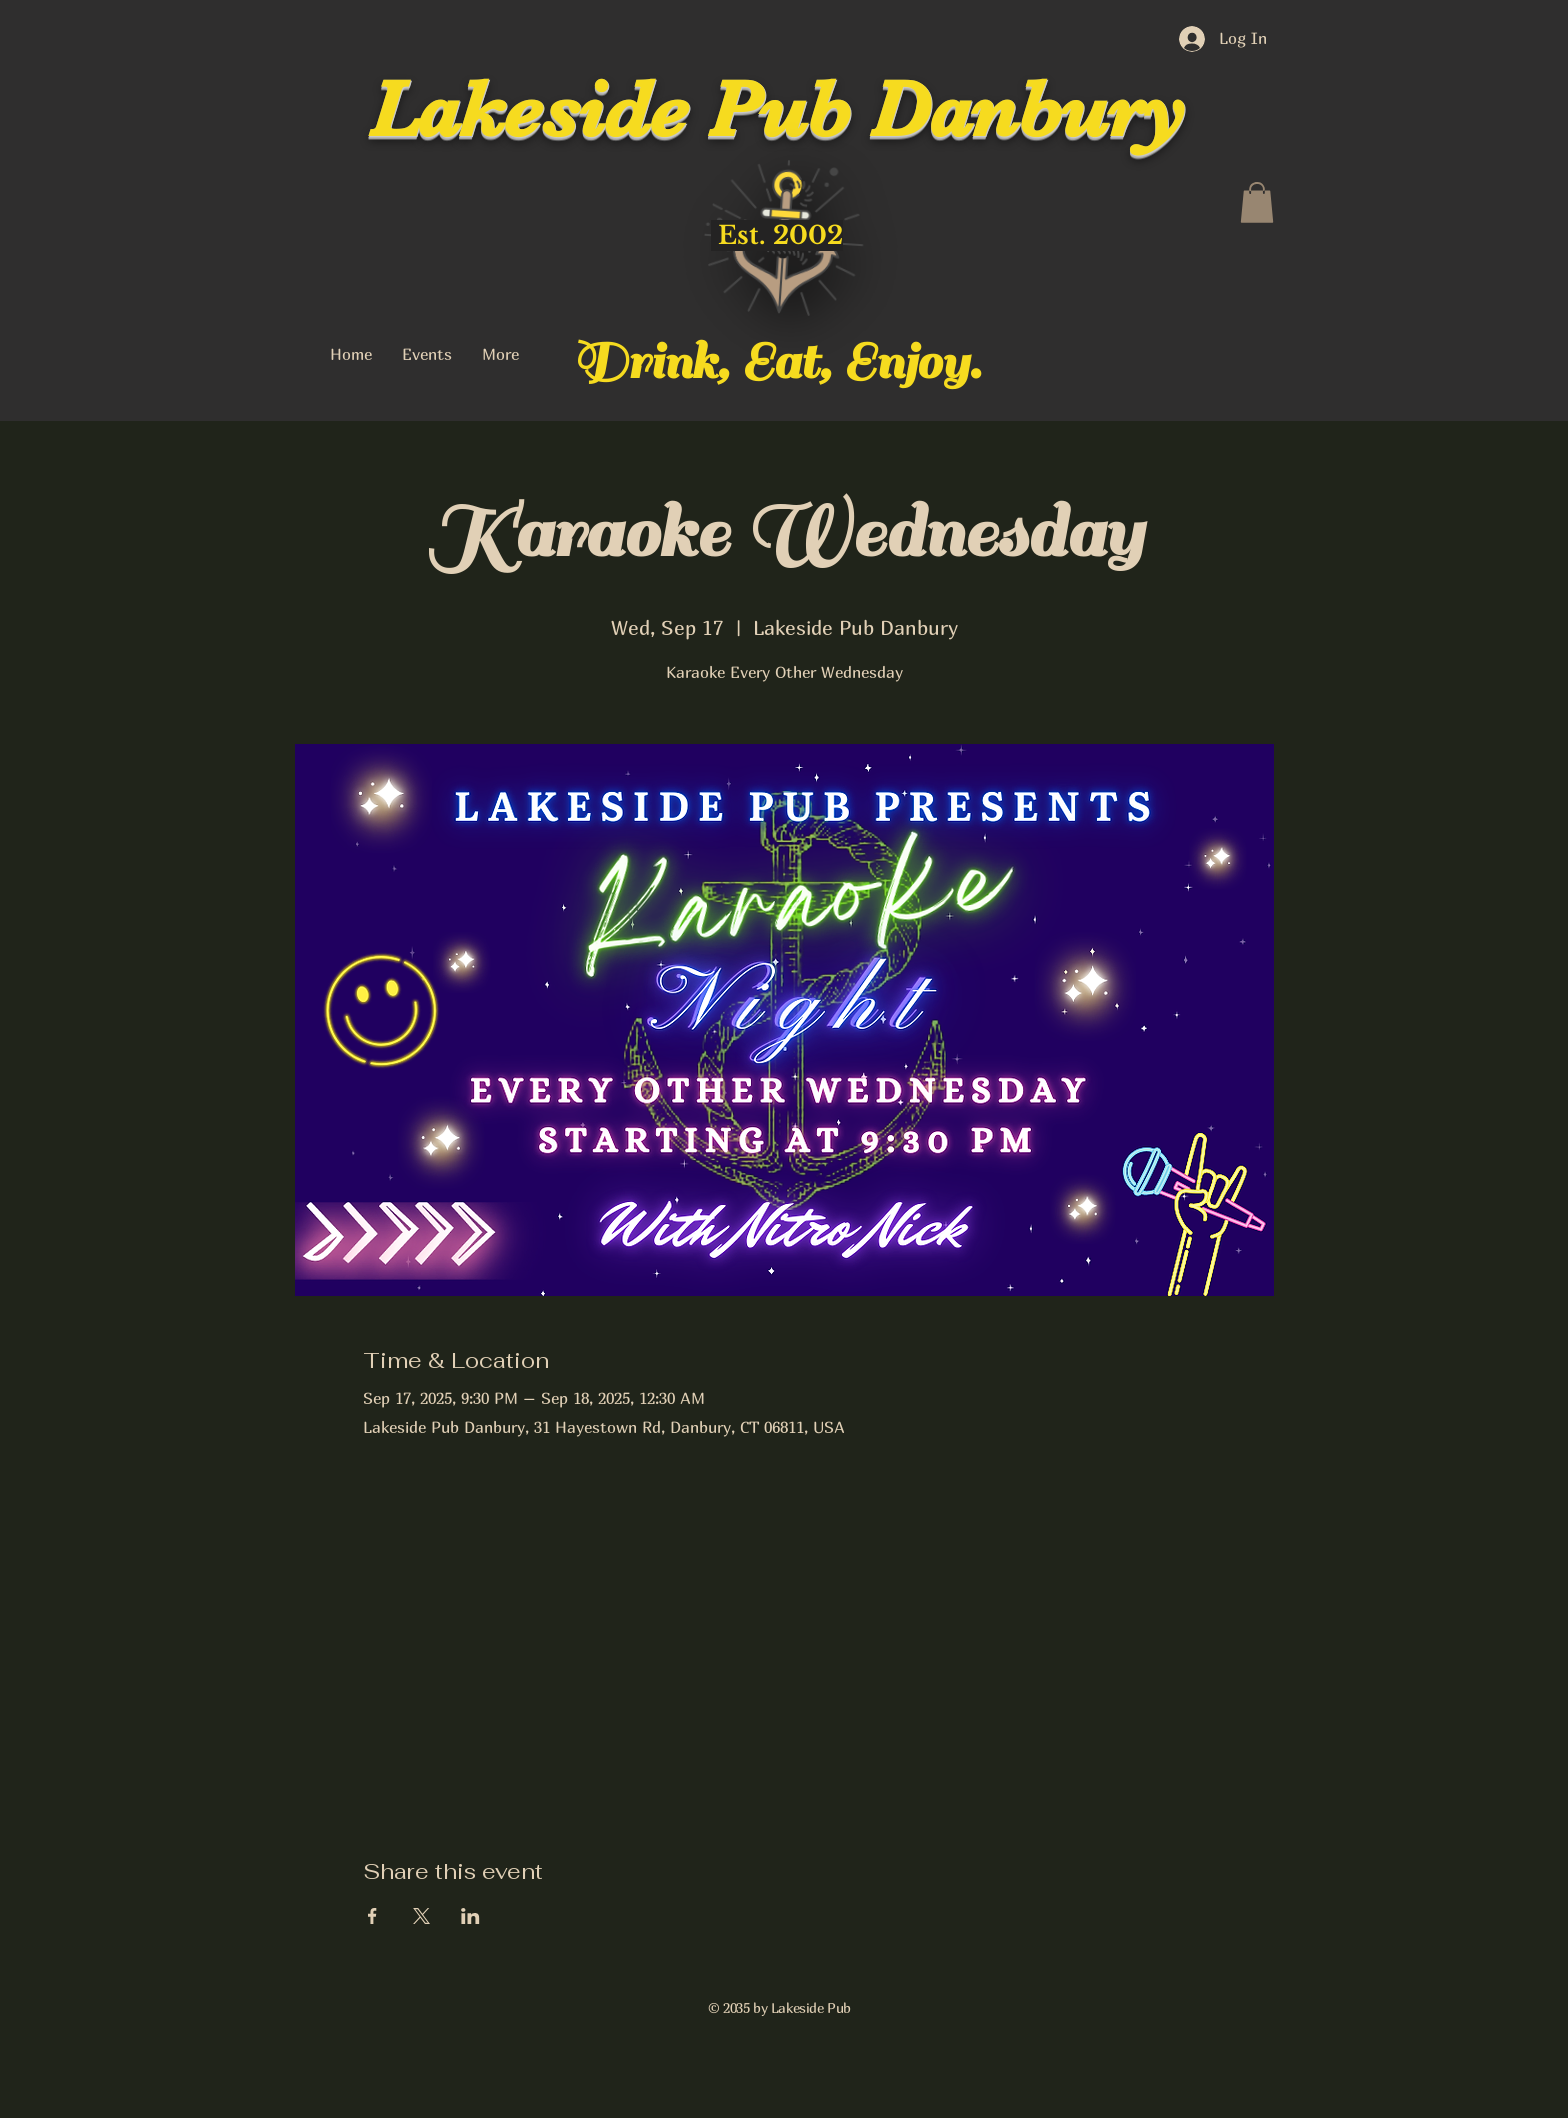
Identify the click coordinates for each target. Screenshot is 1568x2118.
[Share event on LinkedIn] (470, 1916)
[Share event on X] (421, 1916)
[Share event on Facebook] (372, 1916)
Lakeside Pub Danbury (777, 110)
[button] (1257, 202)
